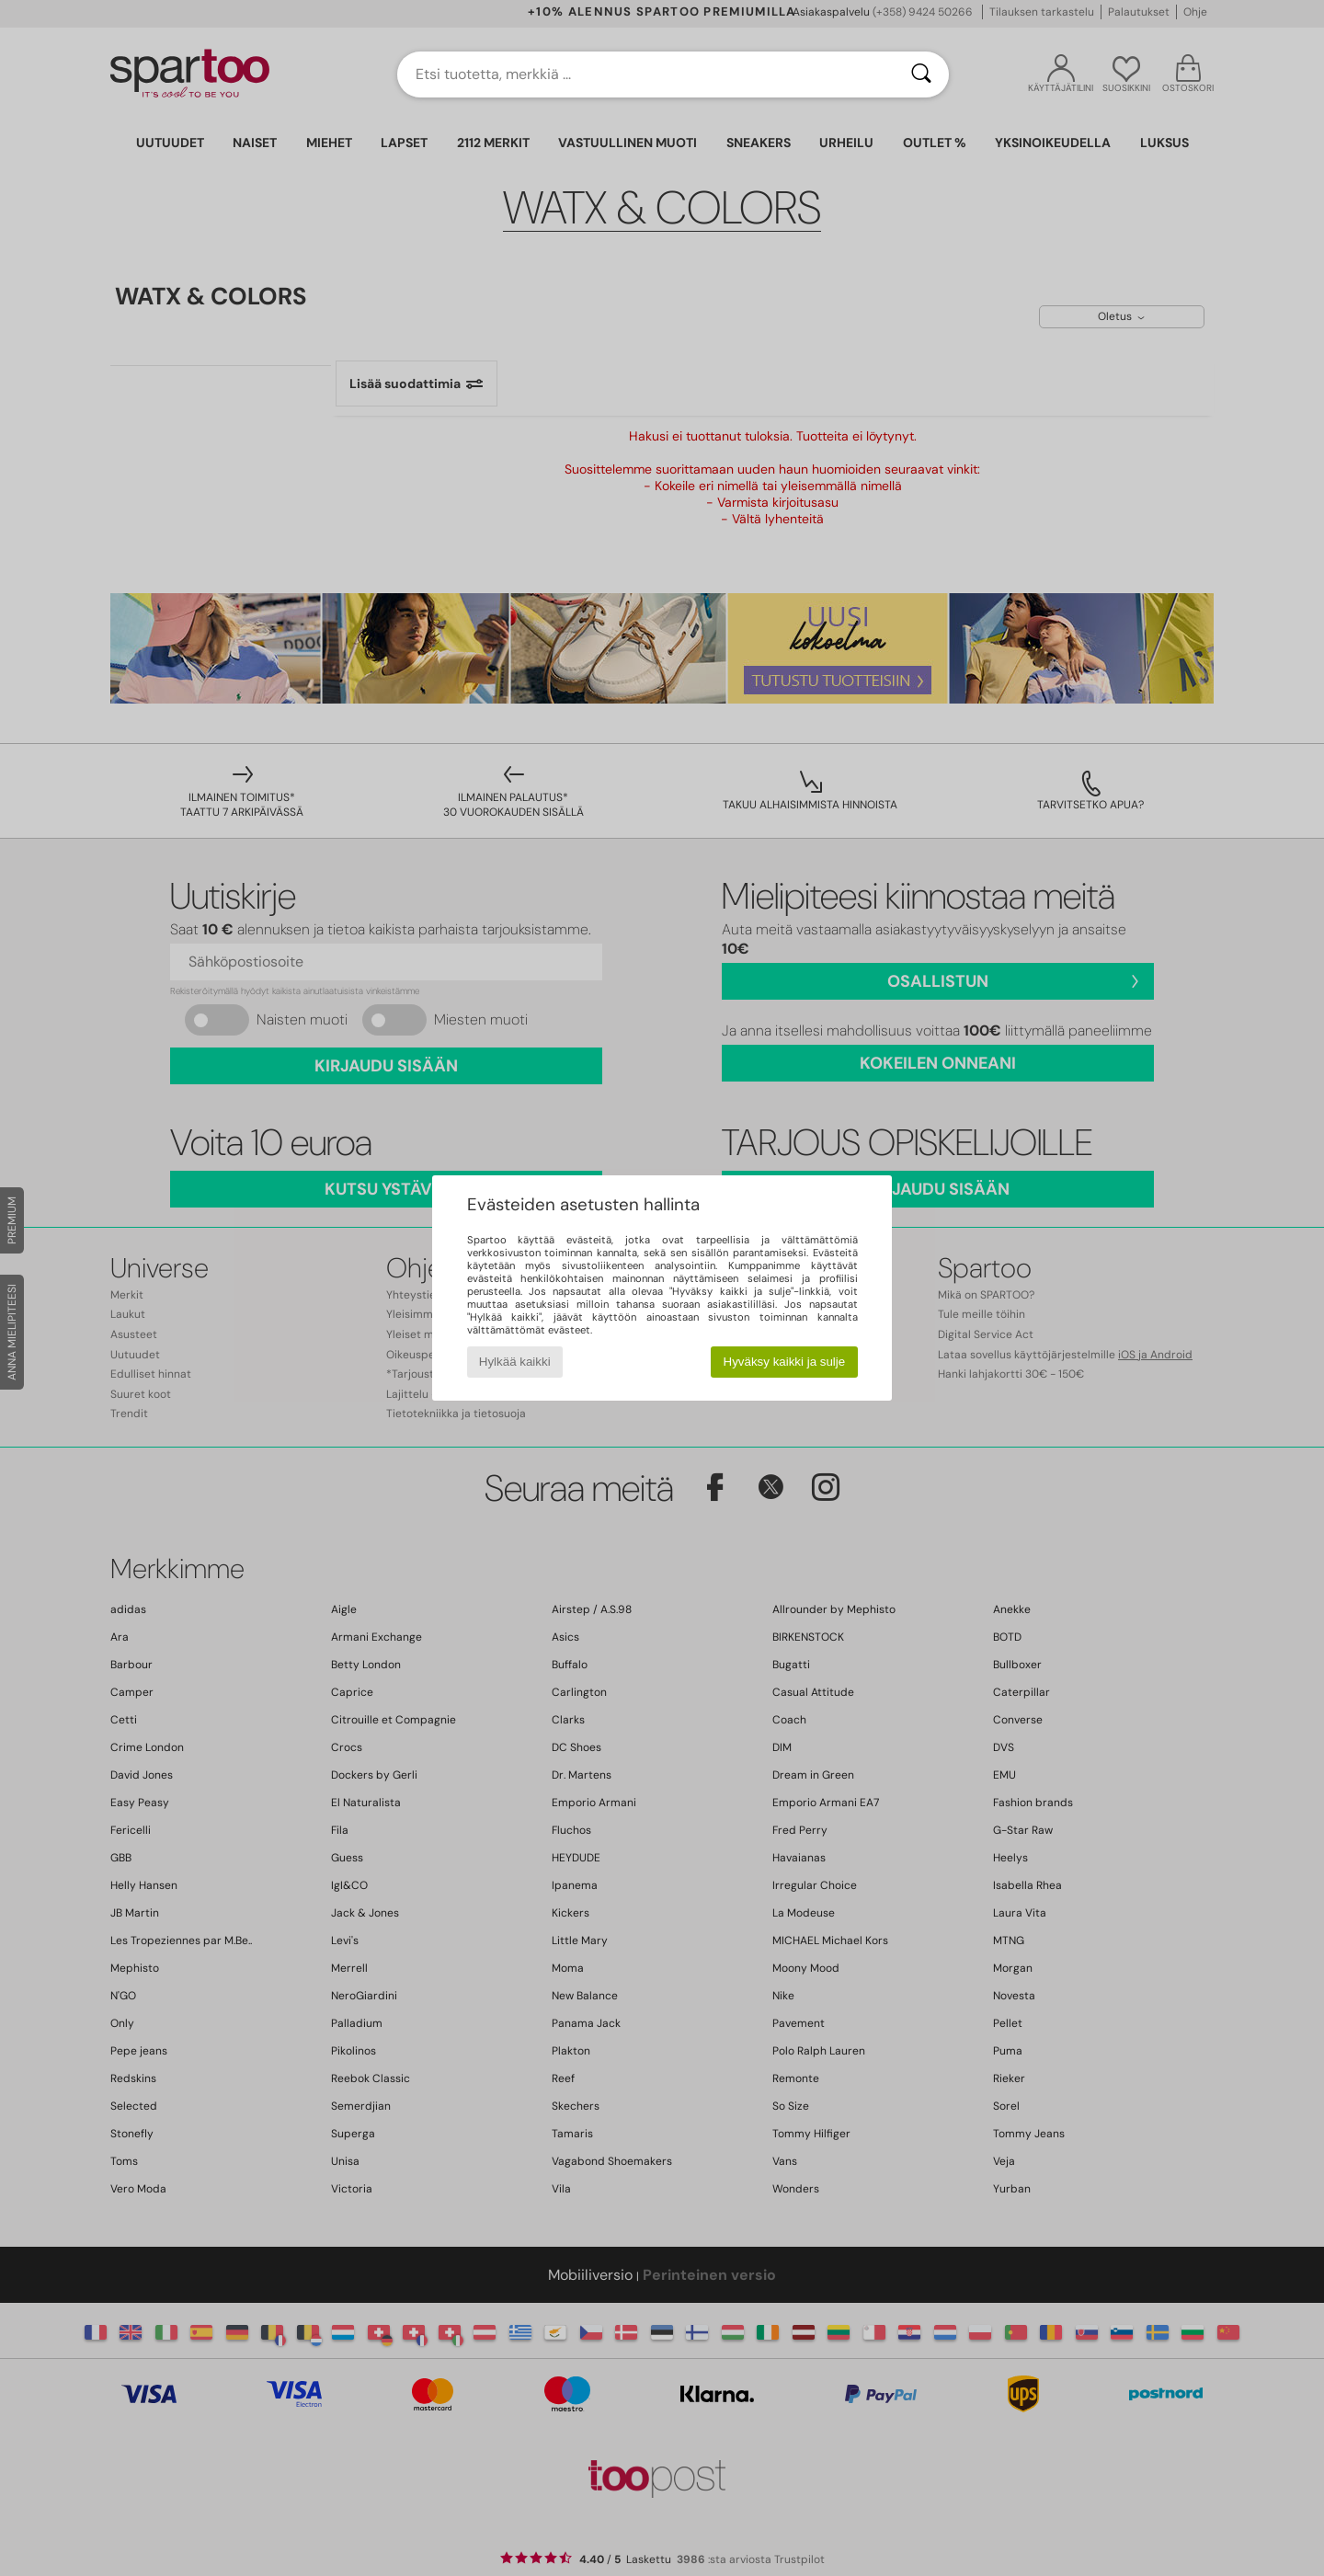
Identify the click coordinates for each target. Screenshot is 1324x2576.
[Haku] (921, 74)
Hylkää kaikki (515, 1361)
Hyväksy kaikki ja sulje (785, 1361)
